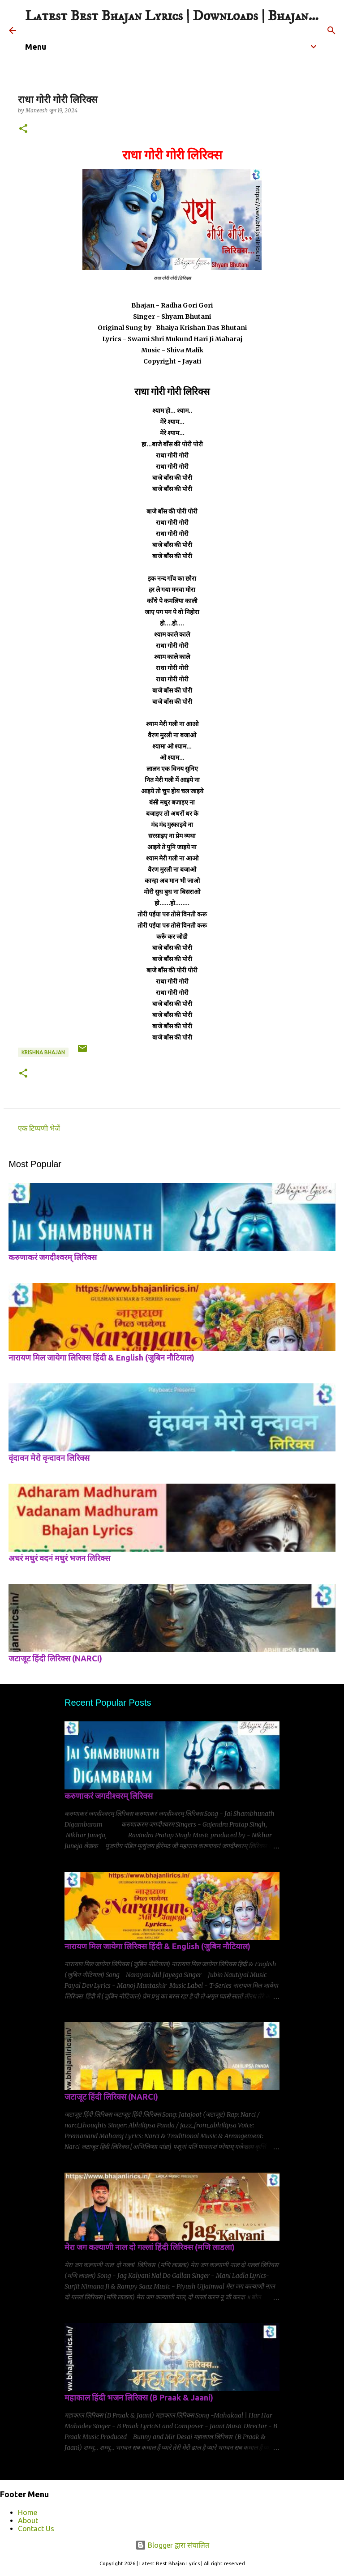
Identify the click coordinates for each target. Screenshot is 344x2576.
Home (27, 2512)
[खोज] (331, 30)
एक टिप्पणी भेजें (39, 1128)
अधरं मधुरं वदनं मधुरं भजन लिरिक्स (59, 1557)
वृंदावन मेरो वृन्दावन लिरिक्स (49, 1457)
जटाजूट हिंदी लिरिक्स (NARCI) (55, 1658)
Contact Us (36, 2529)
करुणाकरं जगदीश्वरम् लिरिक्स (53, 1257)
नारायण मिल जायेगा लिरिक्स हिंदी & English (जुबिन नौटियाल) (101, 1357)
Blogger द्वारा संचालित (172, 2545)
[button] (23, 129)
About (28, 2520)
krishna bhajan (43, 1052)
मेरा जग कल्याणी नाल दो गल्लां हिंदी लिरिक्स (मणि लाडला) (149, 2246)
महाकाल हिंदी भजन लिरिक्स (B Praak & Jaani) (138, 2397)
